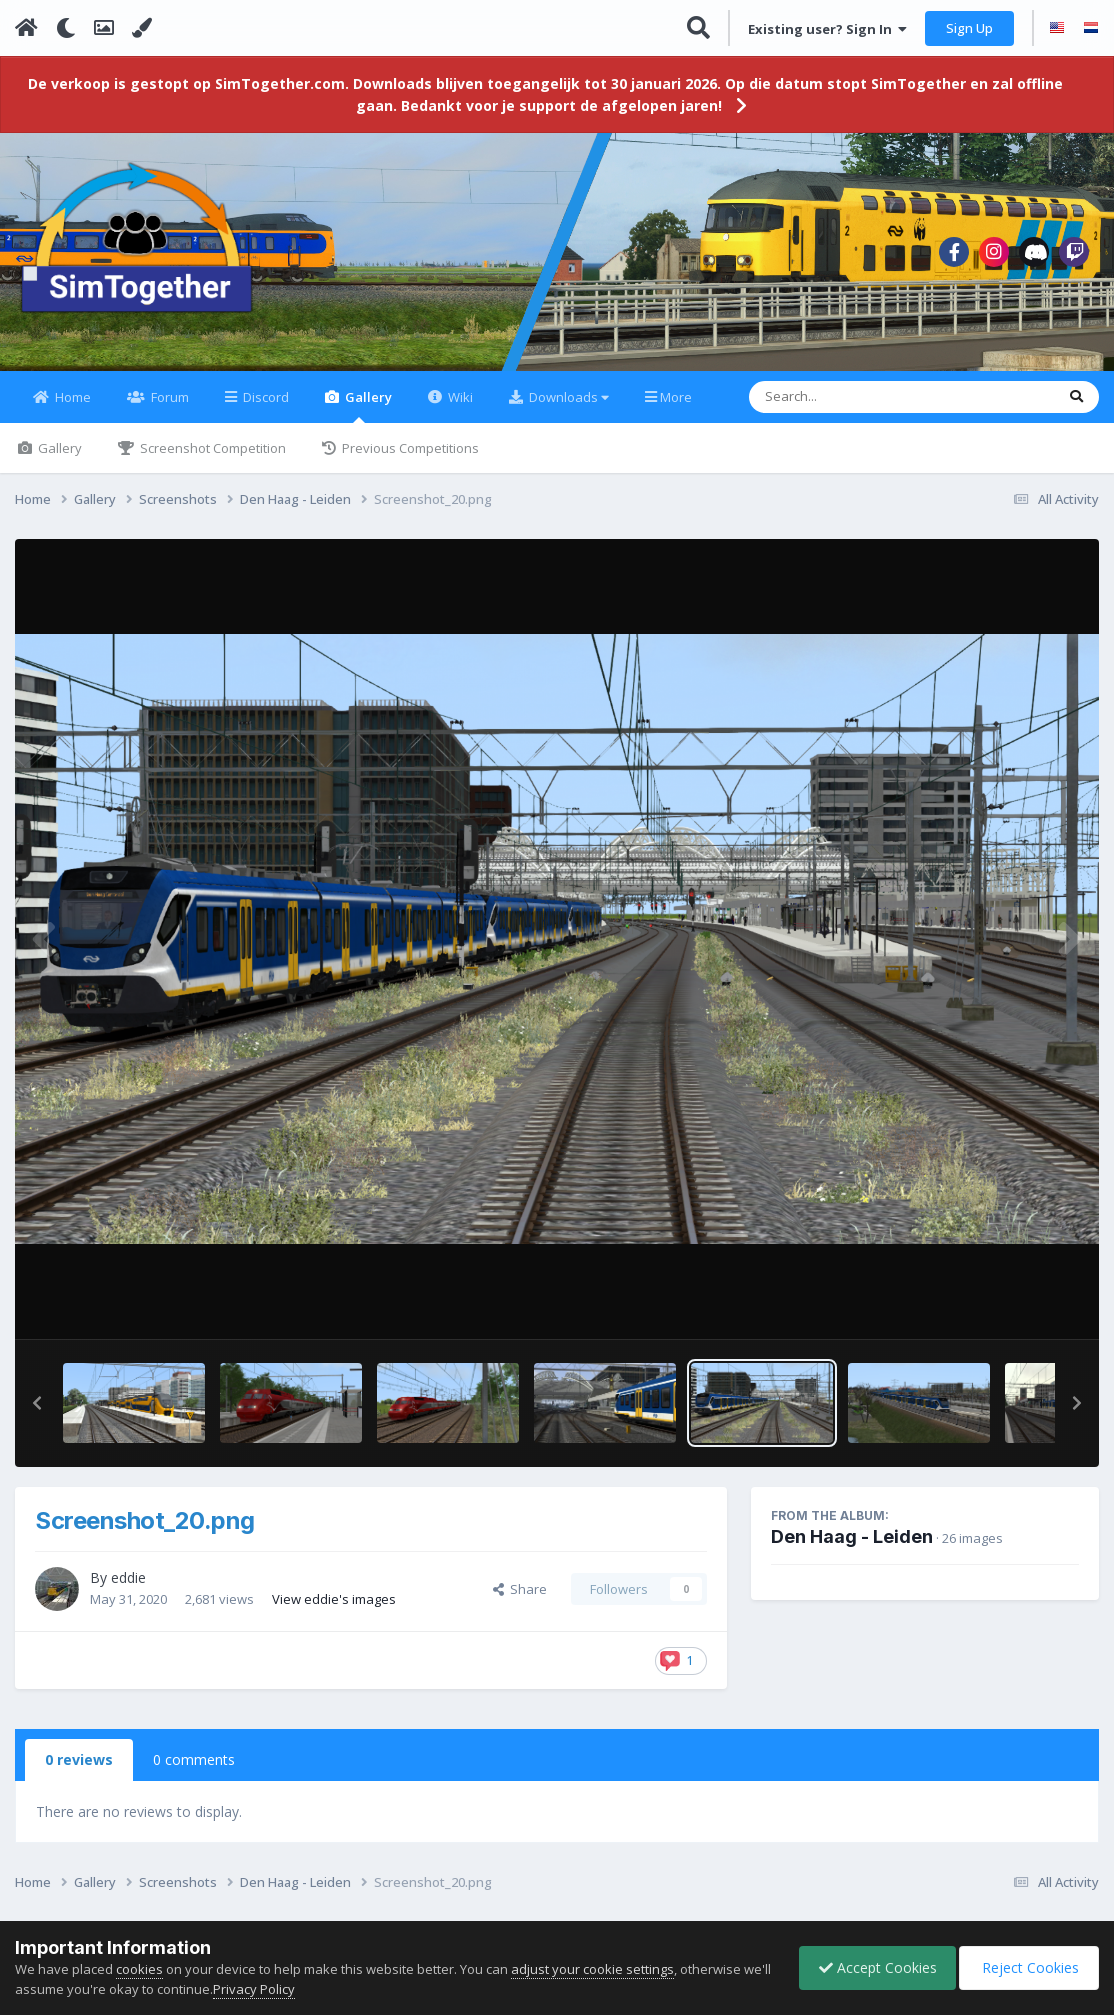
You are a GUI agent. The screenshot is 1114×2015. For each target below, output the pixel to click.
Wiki (459, 409)
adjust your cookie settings (592, 1969)
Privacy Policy (284, 1989)
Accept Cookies (873, 1967)
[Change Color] (142, 28)
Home (71, 409)
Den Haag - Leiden (852, 1548)
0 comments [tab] (194, 1771)
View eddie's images (334, 1610)
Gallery (367, 417)
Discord (264, 409)
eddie (128, 1589)
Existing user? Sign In (827, 29)
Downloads (567, 409)
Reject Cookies (1027, 1967)
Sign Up (969, 28)
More (676, 409)
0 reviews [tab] (79, 1771)
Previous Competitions (409, 460)
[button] (37, 1415)
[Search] (849, 409)
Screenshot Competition (211, 460)
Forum (168, 409)
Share (520, 1601)
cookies (139, 1969)
